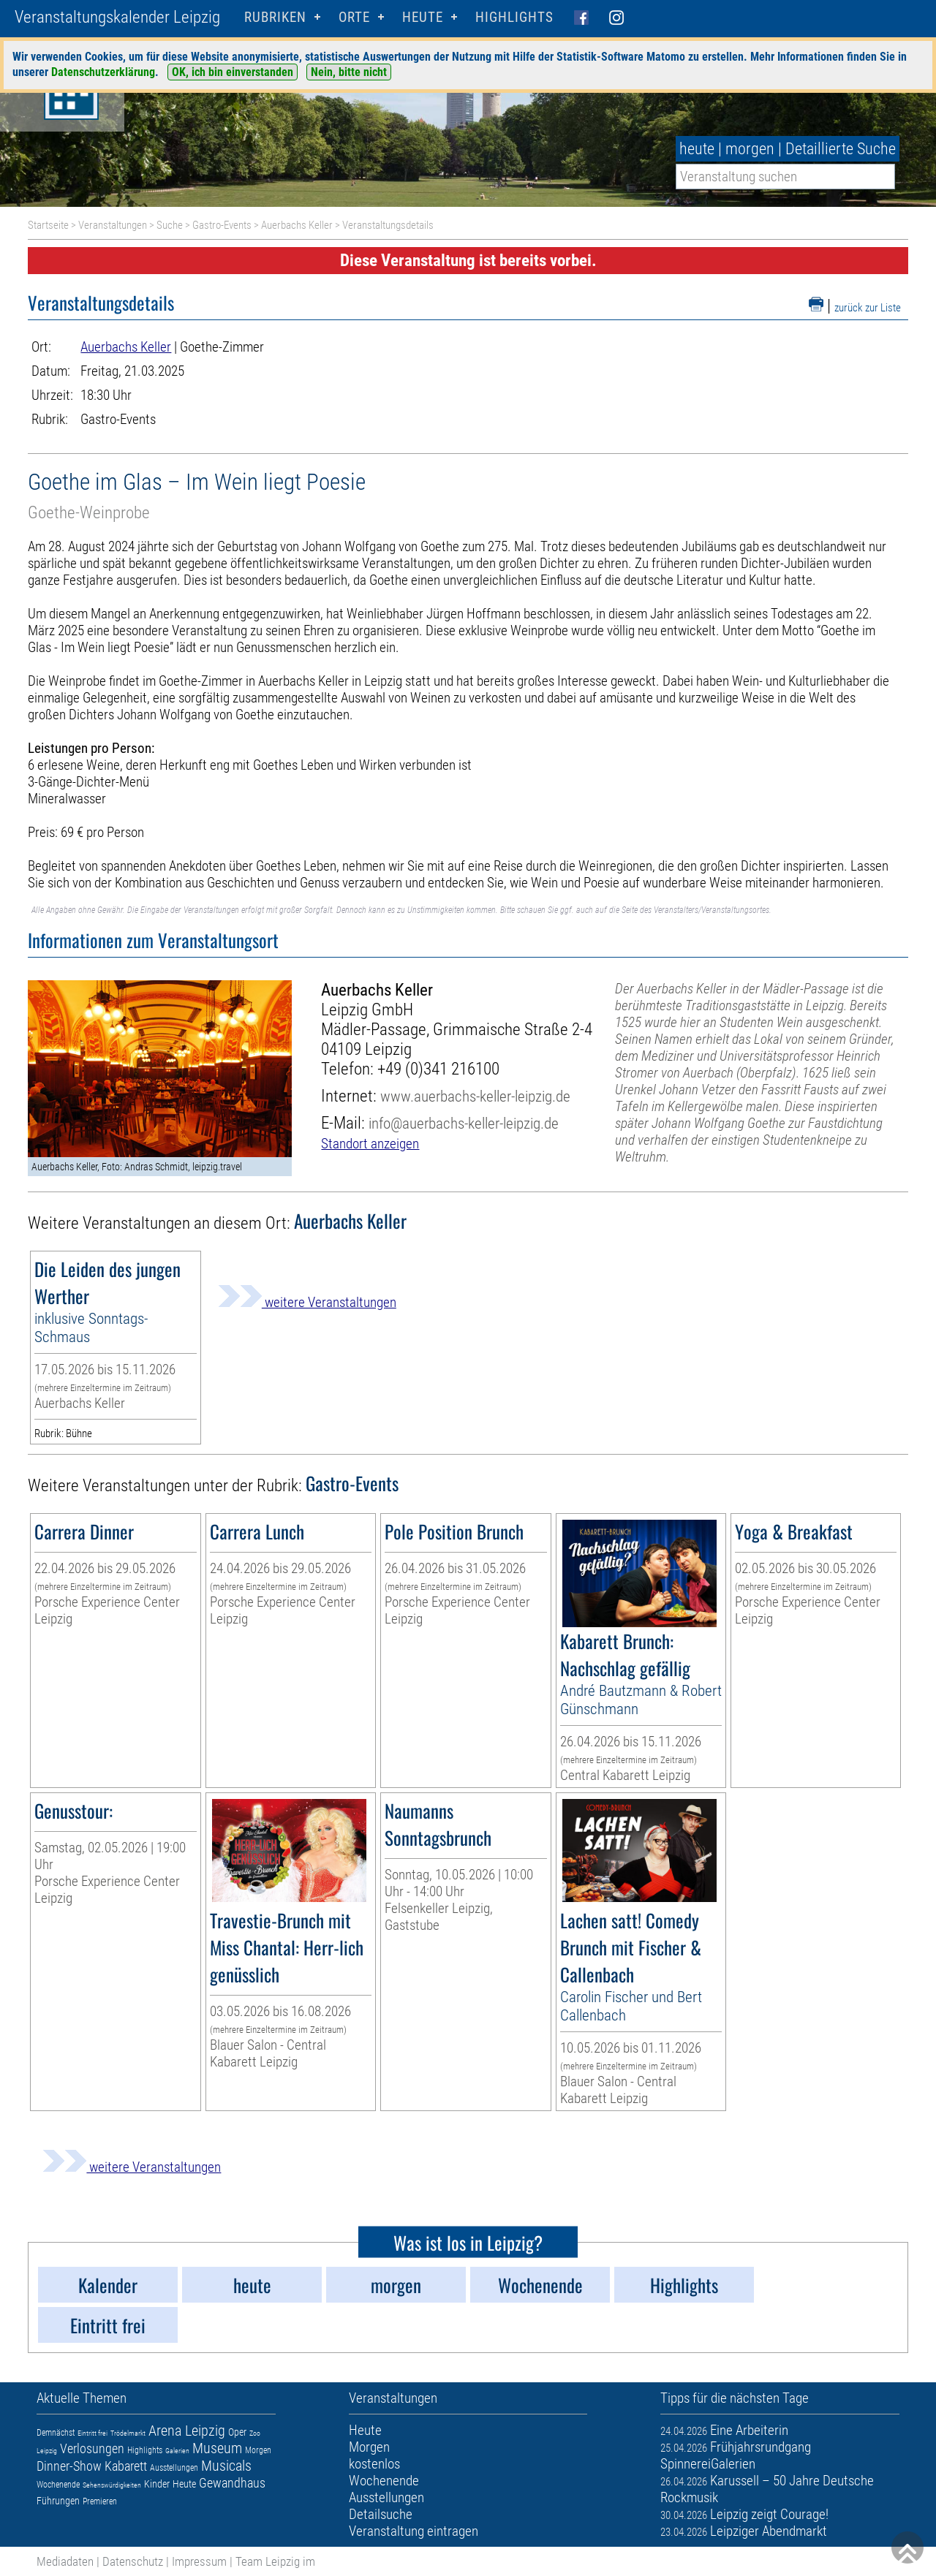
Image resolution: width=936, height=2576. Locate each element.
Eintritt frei (92, 2433)
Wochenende (58, 2485)
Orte (354, 17)
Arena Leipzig (186, 2430)
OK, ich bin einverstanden (232, 72)
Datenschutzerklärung (103, 72)
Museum (217, 2448)
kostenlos (374, 2463)
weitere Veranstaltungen (307, 1302)
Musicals (226, 2465)
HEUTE (422, 17)
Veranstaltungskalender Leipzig (117, 17)
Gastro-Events (222, 225)
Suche (169, 225)
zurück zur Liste (867, 307)
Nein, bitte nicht (349, 72)
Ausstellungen (174, 2468)
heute (696, 149)
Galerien (177, 2451)
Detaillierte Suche (840, 149)
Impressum (199, 2561)
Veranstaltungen (112, 225)
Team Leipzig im (275, 2561)
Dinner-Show (69, 2466)
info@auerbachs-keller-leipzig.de (464, 1123)
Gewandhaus (232, 2482)
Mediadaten (65, 2561)
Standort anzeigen (370, 1143)
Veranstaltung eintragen (413, 2531)
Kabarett (126, 2466)
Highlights (514, 17)
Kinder (157, 2484)
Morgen (258, 2450)
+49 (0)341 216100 (438, 1069)
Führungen (58, 2501)
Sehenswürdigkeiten (112, 2485)
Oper (237, 2432)
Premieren (100, 2501)
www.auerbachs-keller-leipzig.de (475, 1096)
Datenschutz (132, 2561)
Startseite (48, 225)
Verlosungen (92, 2448)
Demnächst (56, 2433)
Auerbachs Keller (297, 225)
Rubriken (275, 17)
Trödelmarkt (128, 2433)
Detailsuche (380, 2514)
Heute (184, 2484)
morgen (749, 149)
